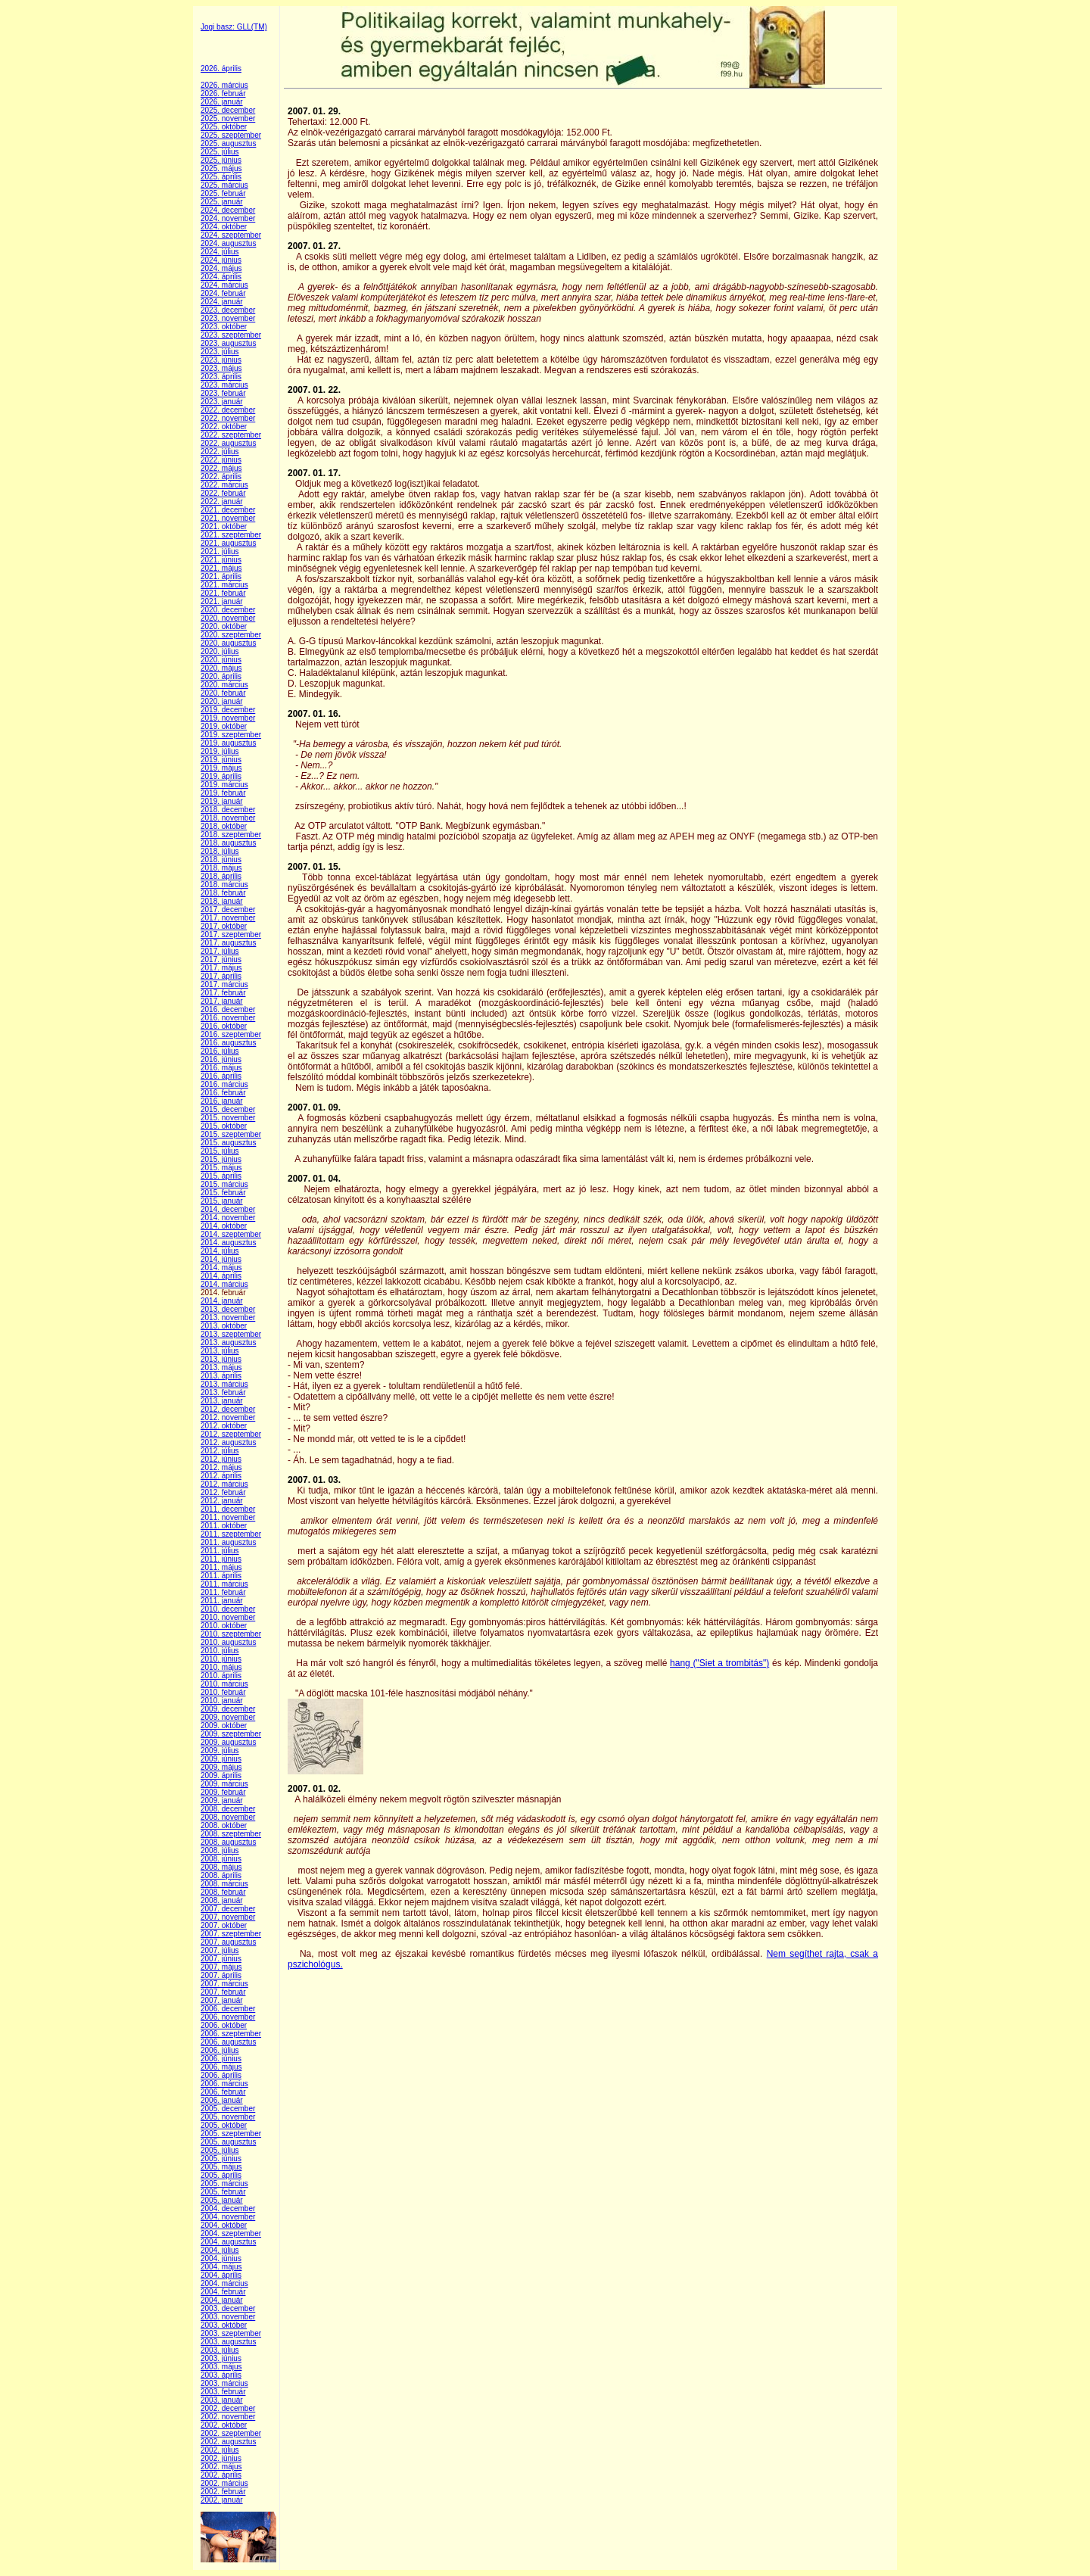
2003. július (220, 2350)
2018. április (221, 876)
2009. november (228, 1717)
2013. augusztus (228, 1342)
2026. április (221, 68)
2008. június (221, 1859)
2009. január (222, 1800)
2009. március (224, 1784)
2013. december (228, 1309)
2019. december (228, 710)
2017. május (221, 968)
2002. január (222, 2500)
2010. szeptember (231, 1634)
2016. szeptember (231, 1034)
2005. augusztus (228, 2142)
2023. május (221, 368)
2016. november (228, 1018)
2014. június (221, 1259)
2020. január (222, 701)
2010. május (221, 1667)
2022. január (222, 501)
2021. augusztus (228, 543)
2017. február (223, 993)
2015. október (224, 1126)
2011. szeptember (231, 1534)
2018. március (224, 884)
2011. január (222, 1600)
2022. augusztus (228, 443)
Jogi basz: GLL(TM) (234, 27)
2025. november (228, 118)
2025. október (224, 127)
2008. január (222, 1900)
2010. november (228, 1617)
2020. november (228, 618)
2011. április (221, 1575)
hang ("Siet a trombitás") (719, 1663)
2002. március (224, 2483)
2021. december (228, 510)
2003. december (228, 2308)
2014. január (222, 1301)
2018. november (228, 818)
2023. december (228, 310)
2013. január (222, 1401)
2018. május (221, 868)
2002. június (221, 2458)
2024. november (228, 218)
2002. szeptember (231, 2433)
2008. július (220, 1850)
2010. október (224, 1625)
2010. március (224, 1684)
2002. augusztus (228, 2441)
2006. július (220, 2050)
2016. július (220, 1051)
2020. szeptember (231, 635)
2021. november (228, 518)
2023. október (224, 326)
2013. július (220, 1351)
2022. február (223, 493)
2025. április (221, 177)
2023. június (221, 360)
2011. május (221, 1567)
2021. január (222, 601)
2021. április (221, 576)
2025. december (228, 110)
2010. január (222, 1700)
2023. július (220, 351)
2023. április (221, 376)
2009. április (221, 1775)
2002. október (224, 2425)
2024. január (222, 301)
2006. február (223, 2092)
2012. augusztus (228, 1442)
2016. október (224, 1026)
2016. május (221, 1068)
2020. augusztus (228, 643)
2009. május (221, 1767)
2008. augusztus (228, 1842)
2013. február (223, 1392)
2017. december (228, 909)
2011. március (224, 1584)
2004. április (221, 2275)
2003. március (224, 2383)
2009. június (221, 1759)
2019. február (223, 793)
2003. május (221, 2367)
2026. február (223, 93)
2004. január (222, 2300)
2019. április (221, 776)
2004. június (221, 2258)
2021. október (224, 526)
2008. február (223, 1892)
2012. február (223, 1492)
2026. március (224, 85)
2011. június (221, 1559)
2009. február (223, 1792)
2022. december (228, 410)
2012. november (228, 1417)
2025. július (220, 152)
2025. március (224, 185)
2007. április (221, 1975)
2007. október (224, 1925)
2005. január (222, 2200)
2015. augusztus (228, 1142)
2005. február (223, 2192)
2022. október (224, 426)
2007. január (222, 2000)
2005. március (224, 2183)
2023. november (228, 318)
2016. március (224, 1084)
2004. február (223, 2292)
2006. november (228, 2017)
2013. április (221, 1376)
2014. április (221, 1276)
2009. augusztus (228, 1742)
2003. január (222, 2400)
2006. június (221, 2058)
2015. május (221, 1167)
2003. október (224, 2325)
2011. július (220, 1551)
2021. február (223, 593)
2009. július (220, 1750)
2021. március (224, 585)
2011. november (228, 1517)
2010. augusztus (228, 1642)
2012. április (221, 1476)
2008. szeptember (231, 1834)
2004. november (228, 2217)
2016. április (221, 1076)
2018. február (223, 893)
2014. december (228, 1209)
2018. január (222, 901)
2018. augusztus (228, 843)
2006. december (228, 2008)
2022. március (224, 485)
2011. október (224, 1526)
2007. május (221, 1967)
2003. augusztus (228, 2342)
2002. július (220, 2450)
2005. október (224, 2125)
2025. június (221, 160)
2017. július (220, 951)
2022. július (220, 451)
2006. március (224, 2083)
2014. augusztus (228, 1242)
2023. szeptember (231, 335)
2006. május (221, 2067)
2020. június (221, 660)
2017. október (224, 926)
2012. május (221, 1467)
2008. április (221, 1875)
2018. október (224, 826)
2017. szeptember (231, 934)
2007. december (228, 1909)
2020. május (221, 668)
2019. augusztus (228, 743)
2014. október (224, 1226)
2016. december (228, 1009)
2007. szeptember (231, 1934)
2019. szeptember (231, 734)
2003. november (228, 2317)
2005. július (220, 2150)
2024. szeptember (231, 235)
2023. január (222, 401)
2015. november (228, 1118)
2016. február (223, 1093)
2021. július (220, 551)
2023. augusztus (228, 343)
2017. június (221, 959)
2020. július (220, 651)
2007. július (220, 1950)
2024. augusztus (228, 243)
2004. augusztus (228, 2242)
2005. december (228, 2108)
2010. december (228, 1609)
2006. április (221, 2075)
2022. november (228, 418)
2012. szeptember (231, 1434)
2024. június (221, 260)
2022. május (221, 468)
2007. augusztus (228, 1942)
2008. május (221, 1867)
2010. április (221, 1675)
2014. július (220, 1251)
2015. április (221, 1176)
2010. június (221, 1659)
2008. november (228, 1817)
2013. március (224, 1384)
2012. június (221, 1459)
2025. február (223, 193)
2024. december (228, 210)
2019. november (228, 718)
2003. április (221, 2375)
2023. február (223, 393)
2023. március (224, 385)
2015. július (220, 1151)
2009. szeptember (231, 1734)
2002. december (228, 2408)
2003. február (223, 2392)
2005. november (228, 2117)
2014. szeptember (231, 1234)
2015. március (224, 1184)
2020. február (223, 693)
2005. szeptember (231, 2133)
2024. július (220, 252)
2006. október (224, 2025)
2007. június (221, 1959)
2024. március (224, 285)
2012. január (222, 1501)
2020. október (224, 626)
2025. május (221, 168)
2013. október (224, 1326)
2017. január (222, 1001)
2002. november (228, 2416)
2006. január (222, 2100)
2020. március (224, 685)
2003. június (221, 2358)
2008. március (224, 1884)
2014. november (228, 1217)
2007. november (228, 1917)
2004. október (224, 2225)
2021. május (221, 568)
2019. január (222, 801)
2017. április (221, 976)
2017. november (228, 918)
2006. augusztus (228, 2042)
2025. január (222, 202)
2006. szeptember (231, 2033)
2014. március (224, 1284)
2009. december (228, 1709)
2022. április (221, 476)
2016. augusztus (228, 1043)
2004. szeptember (231, 2233)
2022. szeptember (231, 435)
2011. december (228, 1509)
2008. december (228, 1809)
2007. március (224, 1984)
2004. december (228, 2208)
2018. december (228, 809)
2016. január (222, 1101)
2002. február (223, 2491)
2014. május (221, 1267)
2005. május (221, 2167)
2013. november (228, 1317)
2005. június (221, 2158)
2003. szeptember (231, 2333)
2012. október (224, 1426)
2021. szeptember (231, 535)
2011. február (223, 1592)
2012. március (224, 1484)
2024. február (223, 293)
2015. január (222, 1201)
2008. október (224, 1825)
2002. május (221, 2466)
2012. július (220, 1451)
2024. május (221, 268)
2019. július (220, 751)
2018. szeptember (231, 834)
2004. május (221, 2267)
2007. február (223, 1992)
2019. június (221, 759)
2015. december (228, 1109)
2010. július (220, 1650)
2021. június (221, 560)
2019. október (224, 726)
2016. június (221, 1059)
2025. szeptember (231, 135)
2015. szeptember (231, 1134)
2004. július (220, 2250)
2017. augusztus (228, 943)
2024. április (221, 277)
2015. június (221, 1159)
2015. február (223, 1192)
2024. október (224, 227)
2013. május (221, 1367)
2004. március (224, 2283)
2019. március (224, 784)
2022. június (221, 460)
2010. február (223, 1692)
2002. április (221, 2475)
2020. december (228, 610)
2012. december (228, 1409)
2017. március (224, 984)
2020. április (221, 676)
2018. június (221, 859)
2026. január (222, 102)
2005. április (221, 2175)
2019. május (221, 768)
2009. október (224, 1725)
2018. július (220, 851)
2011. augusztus (228, 1542)
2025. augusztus (228, 143)
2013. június (221, 1359)
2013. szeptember (231, 1334)
